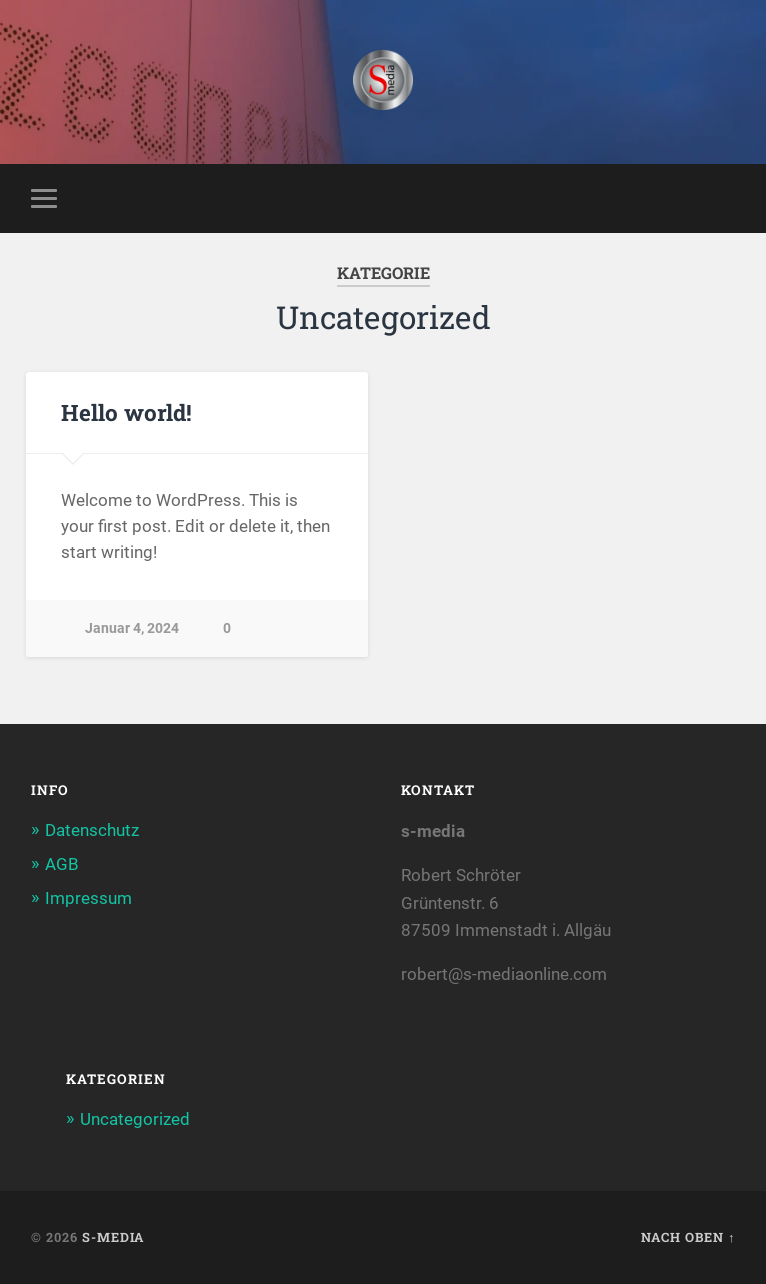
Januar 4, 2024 (132, 628)
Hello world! (126, 412)
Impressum (88, 898)
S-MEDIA (113, 1237)
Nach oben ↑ (688, 1237)
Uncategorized (135, 1119)
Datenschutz (92, 830)
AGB (62, 864)
